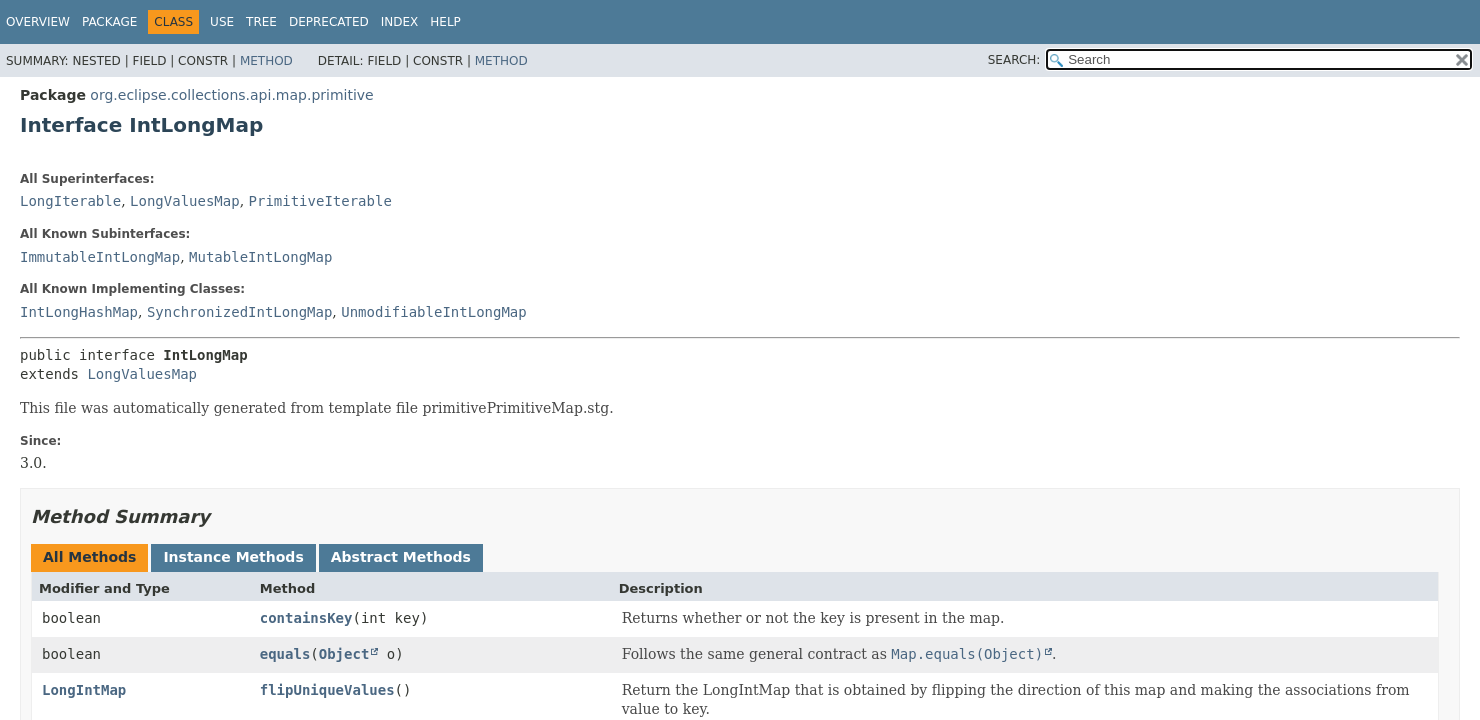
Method (266, 61)
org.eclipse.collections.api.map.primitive (231, 95)
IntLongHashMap (79, 312)
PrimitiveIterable (320, 201)
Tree (261, 22)
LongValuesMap (185, 201)
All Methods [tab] (89, 557)
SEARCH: (1014, 60)
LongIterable (70, 201)
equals (285, 654)
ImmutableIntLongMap (100, 257)
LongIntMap (84, 690)
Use (222, 22)
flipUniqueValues (327, 690)
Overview (38, 22)
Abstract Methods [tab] (401, 557)
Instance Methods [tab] (233, 557)
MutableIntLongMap (260, 257)
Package (109, 22)
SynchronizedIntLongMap (239, 312)
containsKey (306, 618)
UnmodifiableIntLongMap (433, 312)
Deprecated (329, 22)
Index (400, 22)
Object (344, 654)
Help (445, 22)
